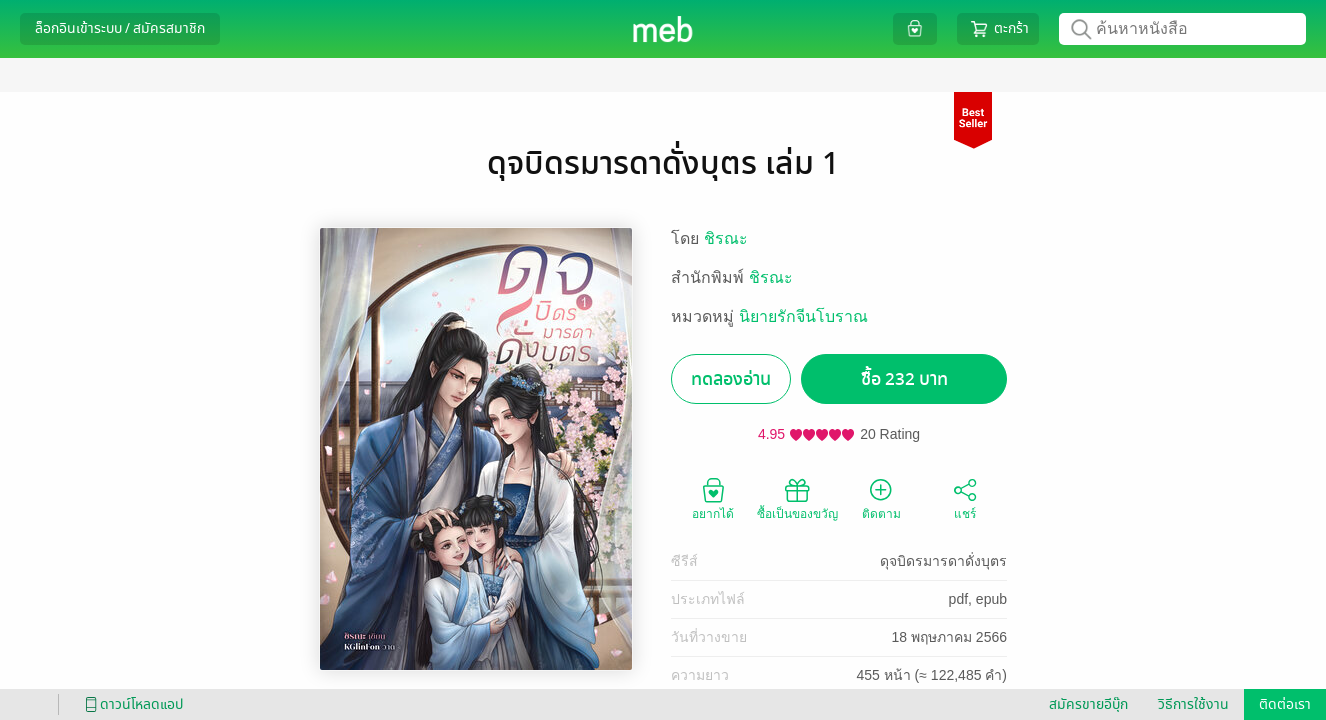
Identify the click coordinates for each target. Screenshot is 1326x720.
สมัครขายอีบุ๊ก (1088, 704)
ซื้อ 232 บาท (904, 379)
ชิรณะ (726, 238)
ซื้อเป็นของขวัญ (797, 498)
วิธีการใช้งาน (1193, 704)
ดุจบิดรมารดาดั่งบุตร (943, 561)
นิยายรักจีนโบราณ (803, 316)
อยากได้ (713, 498)
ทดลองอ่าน (731, 379)
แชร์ (965, 498)
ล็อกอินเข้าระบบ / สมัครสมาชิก (120, 28)
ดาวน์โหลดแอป (131, 704)
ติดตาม (881, 498)
